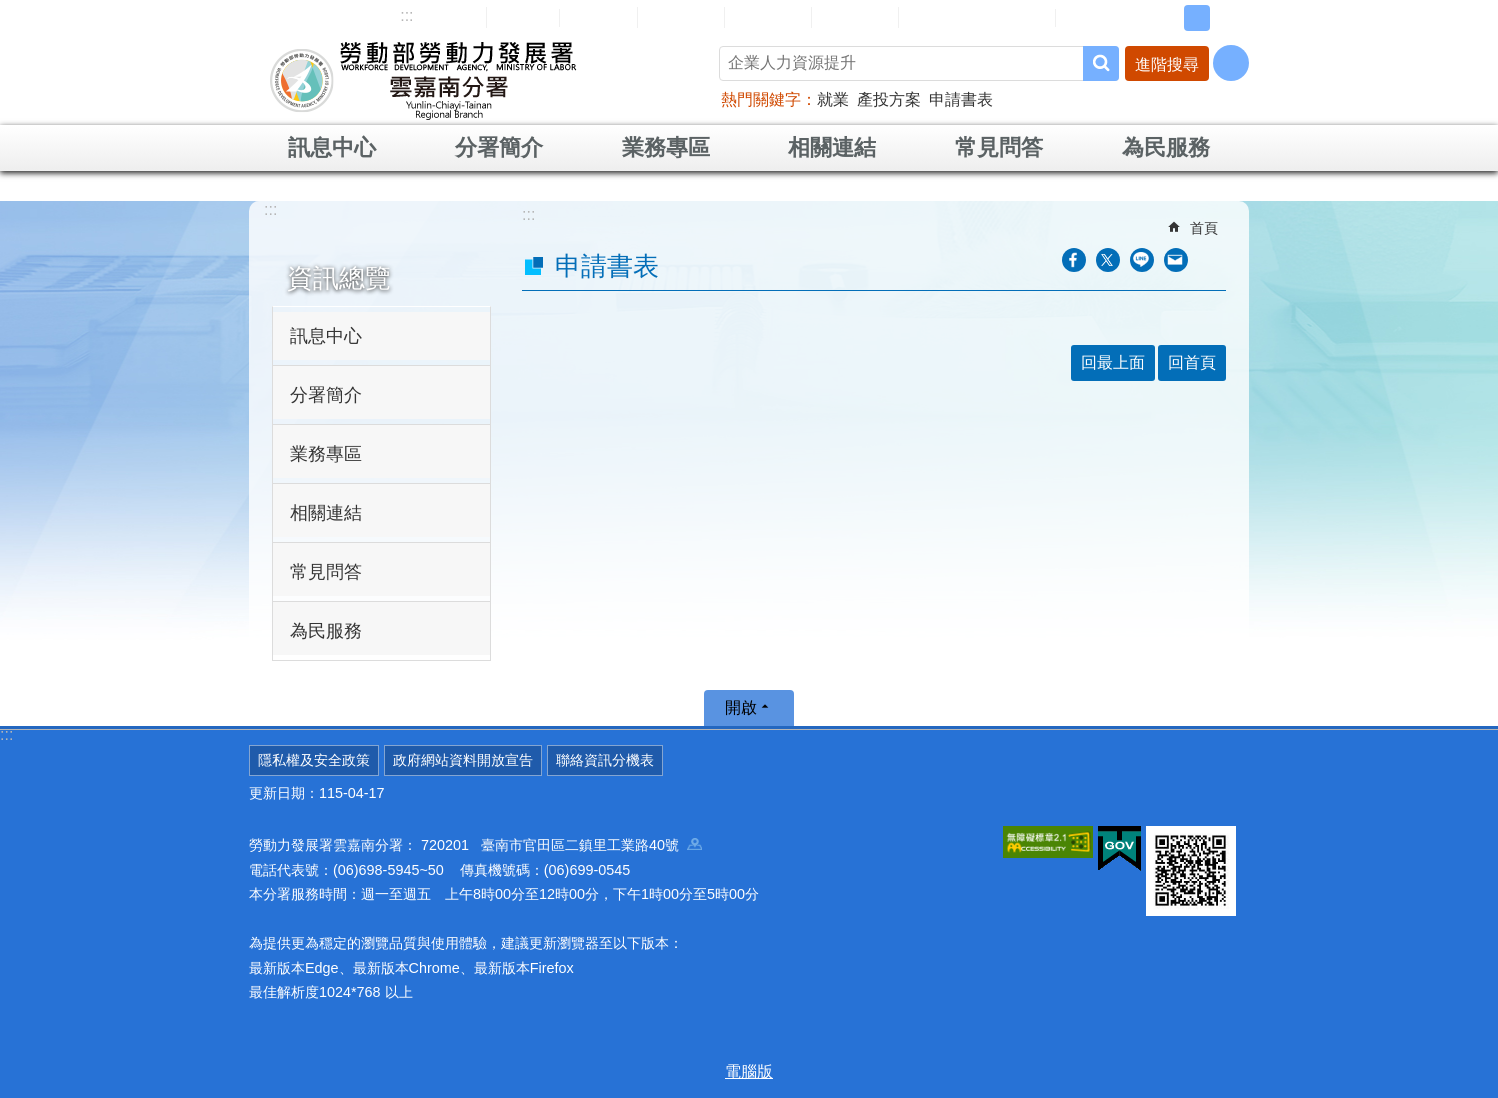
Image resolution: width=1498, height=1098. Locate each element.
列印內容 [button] (1214, 260)
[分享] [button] (1231, 63)
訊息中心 (332, 147)
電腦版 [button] (749, 1071)
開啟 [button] (741, 707)
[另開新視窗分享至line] (1142, 260)
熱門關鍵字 (761, 99)
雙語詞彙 (855, 17)
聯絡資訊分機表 (605, 760)
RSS (1086, 18)
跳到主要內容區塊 (10, 10)
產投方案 (889, 99)
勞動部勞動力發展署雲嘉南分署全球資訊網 (423, 80)
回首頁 (523, 17)
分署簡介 (499, 147)
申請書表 (961, 99)
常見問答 (768, 17)
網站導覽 (443, 17)
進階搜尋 (1167, 64)
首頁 (1204, 228)
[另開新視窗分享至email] (1176, 260)
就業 (833, 99)
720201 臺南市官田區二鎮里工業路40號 (561, 845)
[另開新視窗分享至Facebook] (1074, 260)
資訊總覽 (339, 278)
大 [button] (1228, 18)
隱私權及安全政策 (314, 760)
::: (406, 15)
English (598, 18)
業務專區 (666, 147)
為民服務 (1166, 147)
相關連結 (832, 147)
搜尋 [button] (1101, 63)
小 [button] (1166, 18)
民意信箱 (681, 17)
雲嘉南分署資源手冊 (977, 17)
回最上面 (1113, 362)
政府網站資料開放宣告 (463, 760)
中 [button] (1197, 18)
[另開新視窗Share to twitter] (1108, 260)
